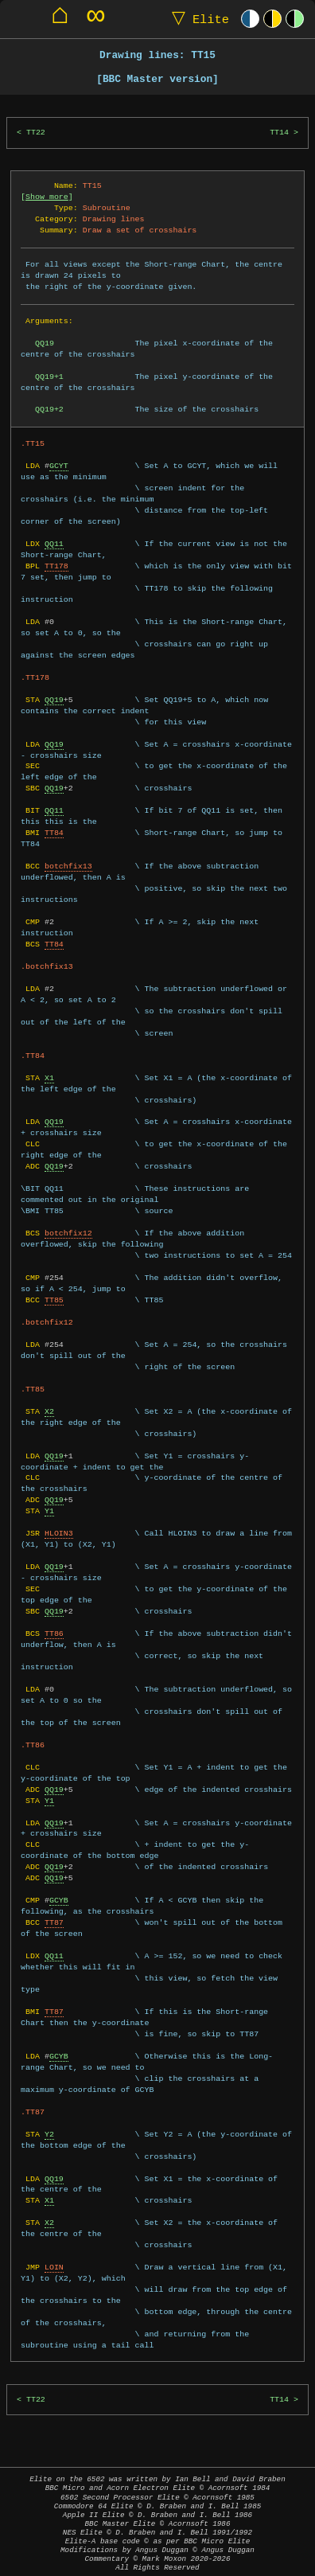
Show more (46, 196)
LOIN (54, 2267)
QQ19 (54, 699)
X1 (49, 1077)
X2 (49, 1411)
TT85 (54, 1300)
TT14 (279, 132)
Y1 (49, 1510)
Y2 (49, 2134)
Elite (197, 18)
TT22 (35, 132)
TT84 (54, 832)
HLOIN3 (59, 1533)
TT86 (54, 1633)
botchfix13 (68, 866)
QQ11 (54, 543)
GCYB (58, 1900)
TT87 (54, 1922)
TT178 (56, 566)
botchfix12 (68, 1233)
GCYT (58, 465)
